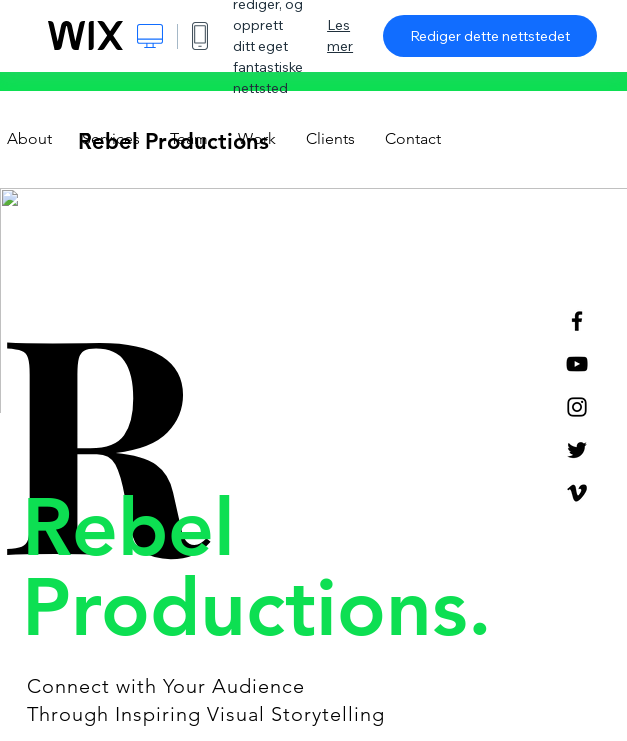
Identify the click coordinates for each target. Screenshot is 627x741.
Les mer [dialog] (340, 35)
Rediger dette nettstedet (490, 36)
